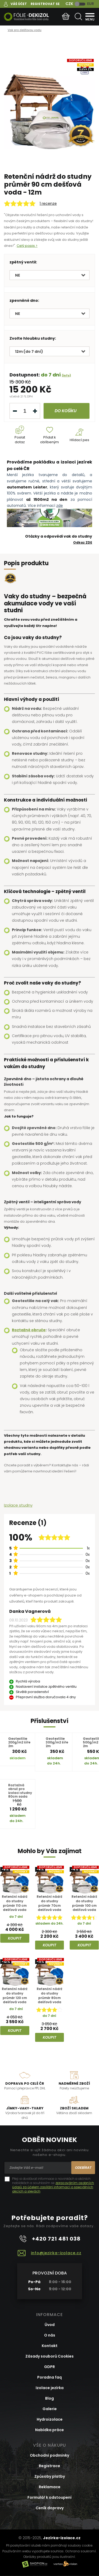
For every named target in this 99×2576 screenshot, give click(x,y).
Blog (49, 2398)
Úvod (50, 2324)
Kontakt (50, 2345)
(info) (66, 375)
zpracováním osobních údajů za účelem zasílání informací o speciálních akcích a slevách (53, 2187)
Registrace (49, 2465)
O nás (49, 2335)
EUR (90, 3)
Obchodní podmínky (49, 2455)
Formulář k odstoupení (49, 2497)
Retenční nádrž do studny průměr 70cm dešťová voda (49, 1903)
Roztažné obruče (29, 1330)
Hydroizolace (50, 2419)
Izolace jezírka (50, 2387)
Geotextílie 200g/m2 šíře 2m (19, 1742)
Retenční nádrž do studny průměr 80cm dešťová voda (49, 1995)
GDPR (49, 2366)
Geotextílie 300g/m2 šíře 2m (57, 1742)
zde (59, 505)
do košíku (65, 411)
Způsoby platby (49, 2476)
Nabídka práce (49, 2429)
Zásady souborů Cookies (49, 2356)
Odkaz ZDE (82, 542)
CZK (69, 3)
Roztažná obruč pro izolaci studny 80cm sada (20, 1791)
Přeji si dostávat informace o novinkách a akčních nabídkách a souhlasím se (53, 2185)
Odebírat (83, 2167)
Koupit (14, 1938)
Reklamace (49, 2487)
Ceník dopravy (50, 2508)
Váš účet (19, 4)
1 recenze (48, 203)
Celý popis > (27, 245)
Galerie (50, 2408)
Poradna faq (49, 2377)
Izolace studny (18, 1505)
